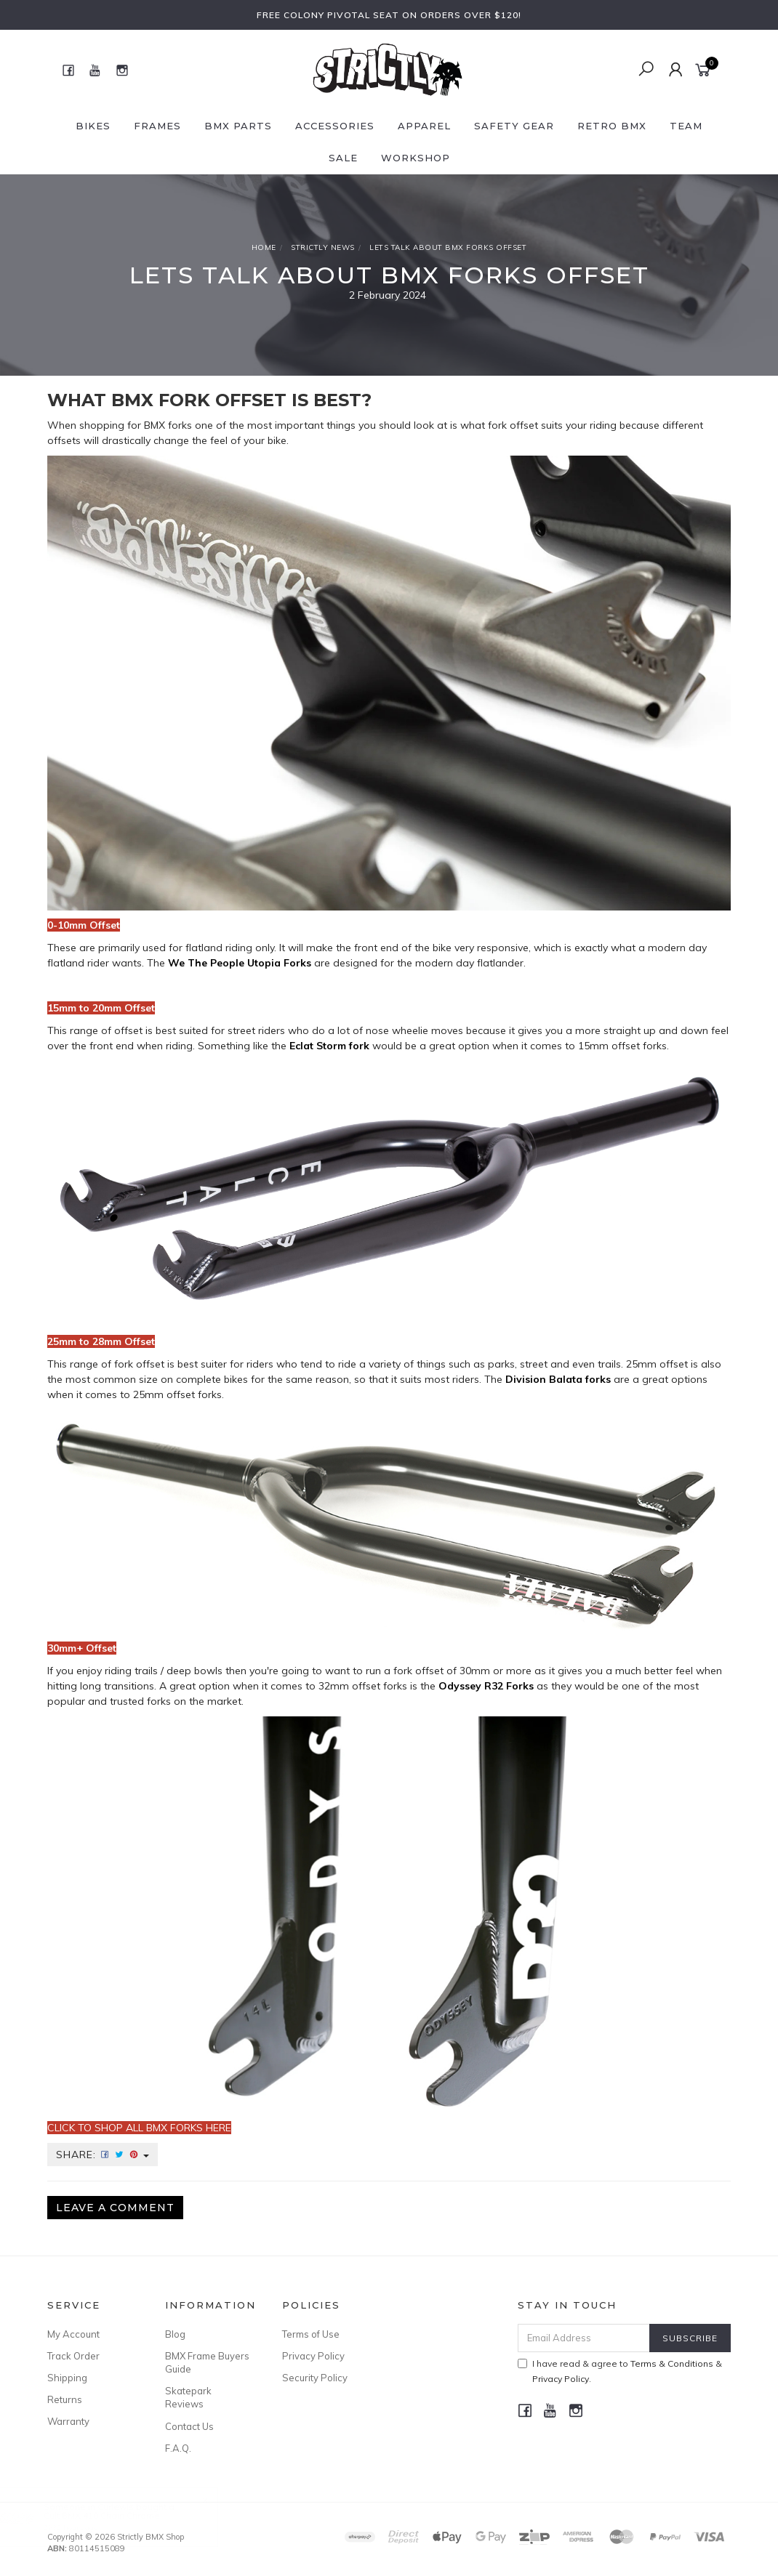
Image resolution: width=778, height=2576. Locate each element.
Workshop (415, 157)
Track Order (73, 2356)
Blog (175, 2334)
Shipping (67, 2377)
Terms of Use (311, 2334)
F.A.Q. (178, 2448)
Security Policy (315, 2377)
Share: (102, 2154)
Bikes (93, 126)
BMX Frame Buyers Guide (207, 2362)
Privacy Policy (313, 2356)
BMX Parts (238, 126)
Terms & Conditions (671, 2363)
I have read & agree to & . (620, 2371)
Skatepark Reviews (188, 2397)
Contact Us (189, 2426)
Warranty (68, 2421)
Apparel (424, 126)
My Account (73, 2334)
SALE (343, 157)
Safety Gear (514, 126)
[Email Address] (584, 2338)
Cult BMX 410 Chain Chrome (115, 2515)
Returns (64, 2399)
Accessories (334, 126)
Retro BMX (611, 126)
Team (686, 126)
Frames (157, 126)
